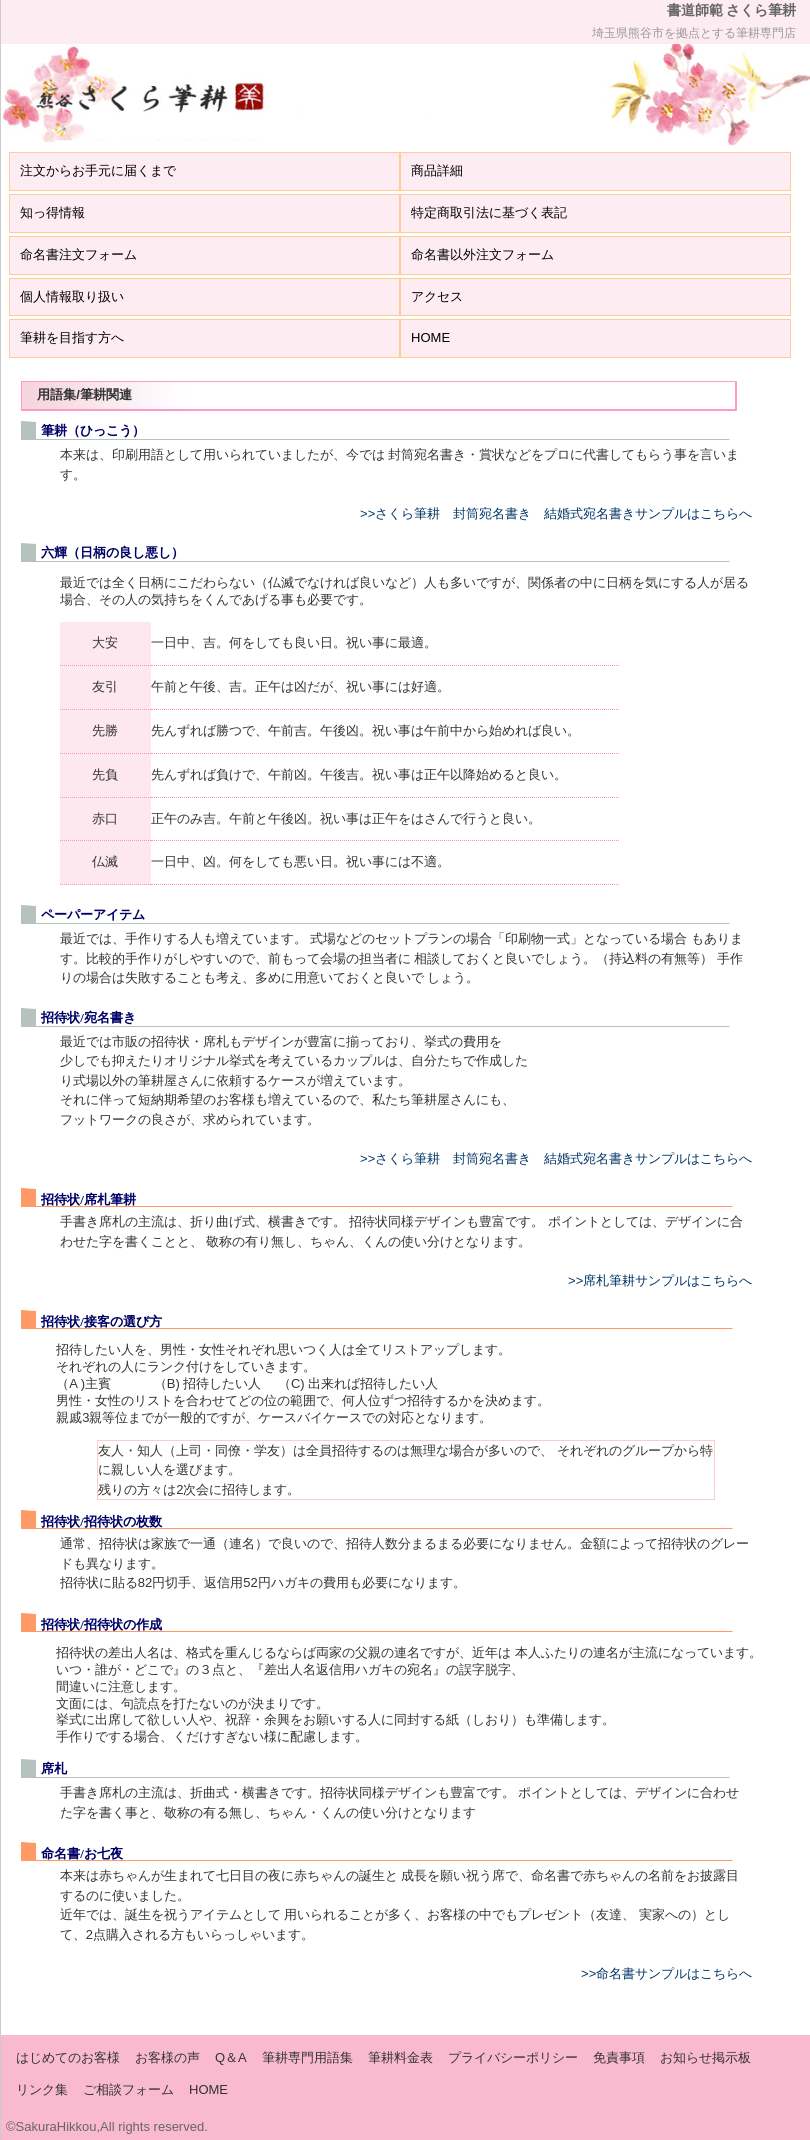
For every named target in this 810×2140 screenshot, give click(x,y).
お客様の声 (167, 2057)
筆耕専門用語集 (307, 2057)
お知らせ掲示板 (705, 2057)
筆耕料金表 (400, 2057)
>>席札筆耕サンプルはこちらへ (660, 1280)
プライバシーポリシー (513, 2057)
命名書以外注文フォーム (482, 254)
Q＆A (231, 2057)
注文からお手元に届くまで (98, 170)
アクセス (437, 296)
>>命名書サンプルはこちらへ (666, 1973)
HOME (430, 337)
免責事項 (619, 2057)
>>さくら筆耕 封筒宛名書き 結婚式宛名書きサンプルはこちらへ (556, 513)
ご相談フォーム (128, 2089)
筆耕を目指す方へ (72, 337)
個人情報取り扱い (72, 296)
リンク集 (42, 2089)
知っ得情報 (52, 212)
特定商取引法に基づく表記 (489, 212)
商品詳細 (437, 170)
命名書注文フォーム (78, 254)
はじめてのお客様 (68, 2057)
